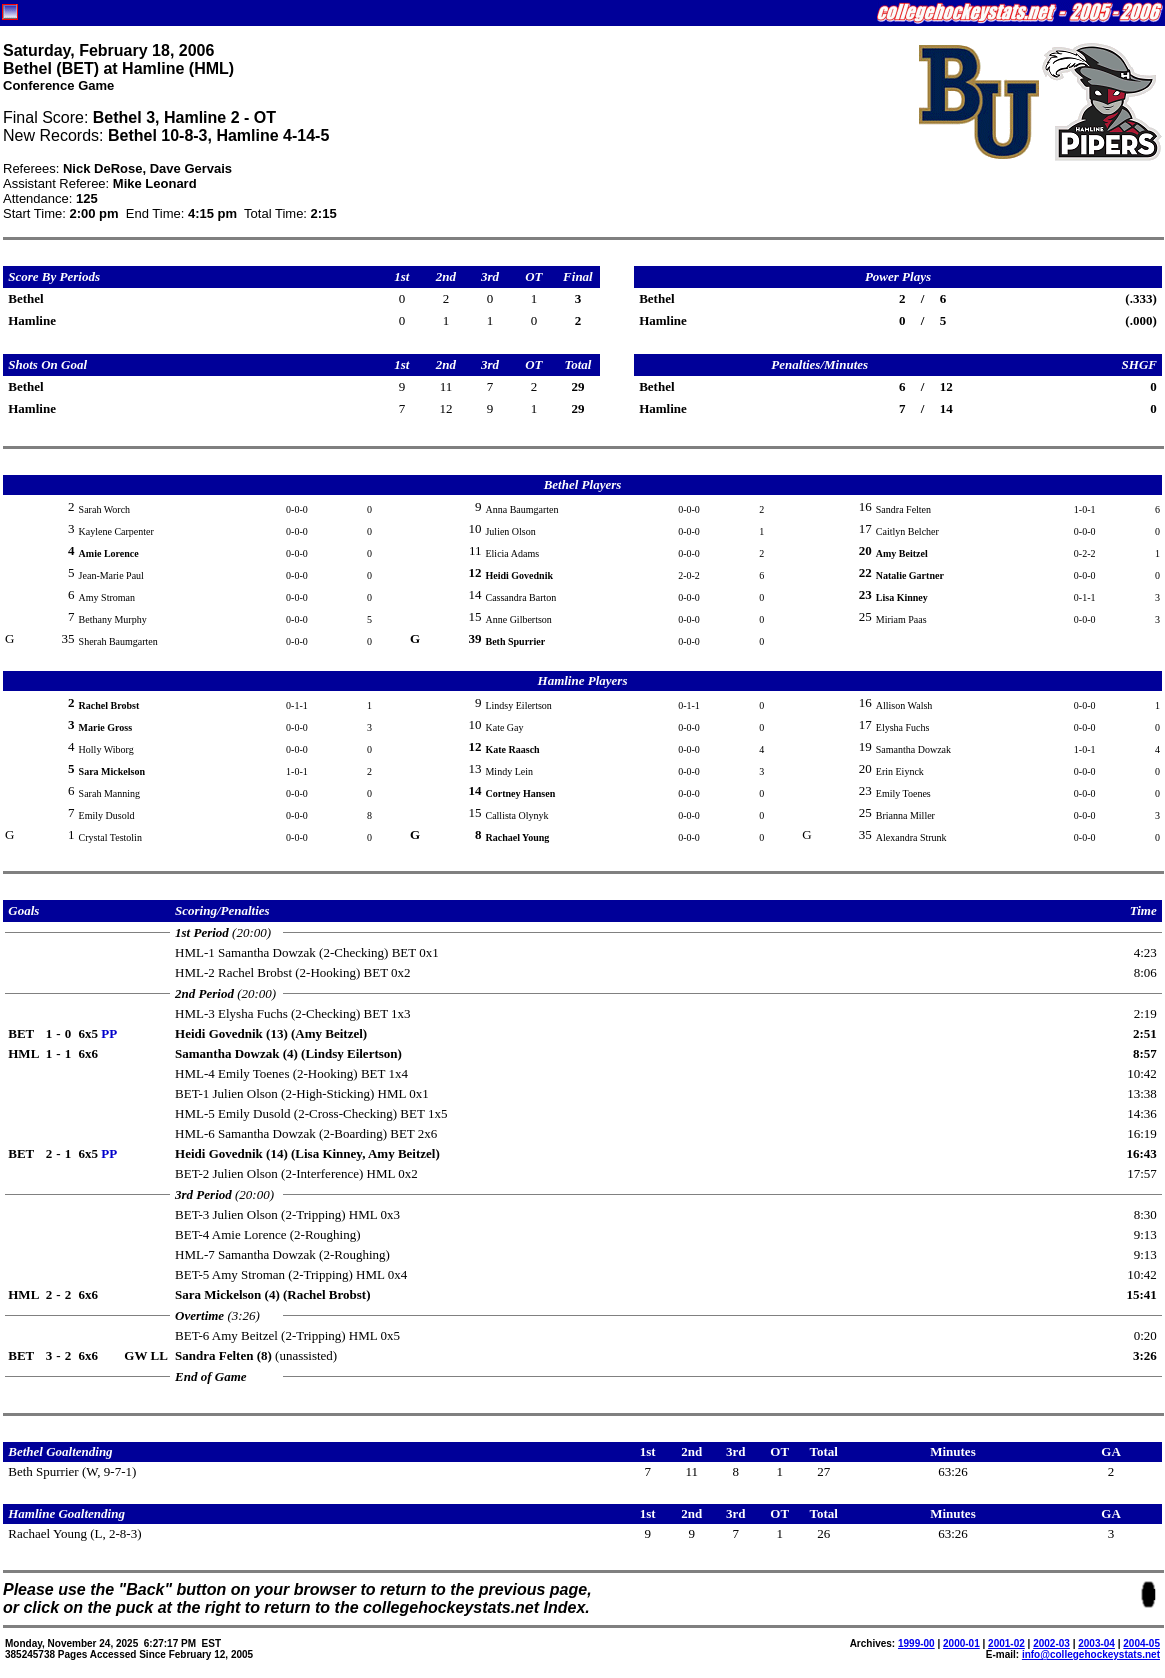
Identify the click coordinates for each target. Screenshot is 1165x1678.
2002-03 (1051, 1643)
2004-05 (1141, 1643)
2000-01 (961, 1643)
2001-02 (1006, 1643)
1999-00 (916, 1643)
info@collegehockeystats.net (1091, 1654)
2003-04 (1096, 1643)
